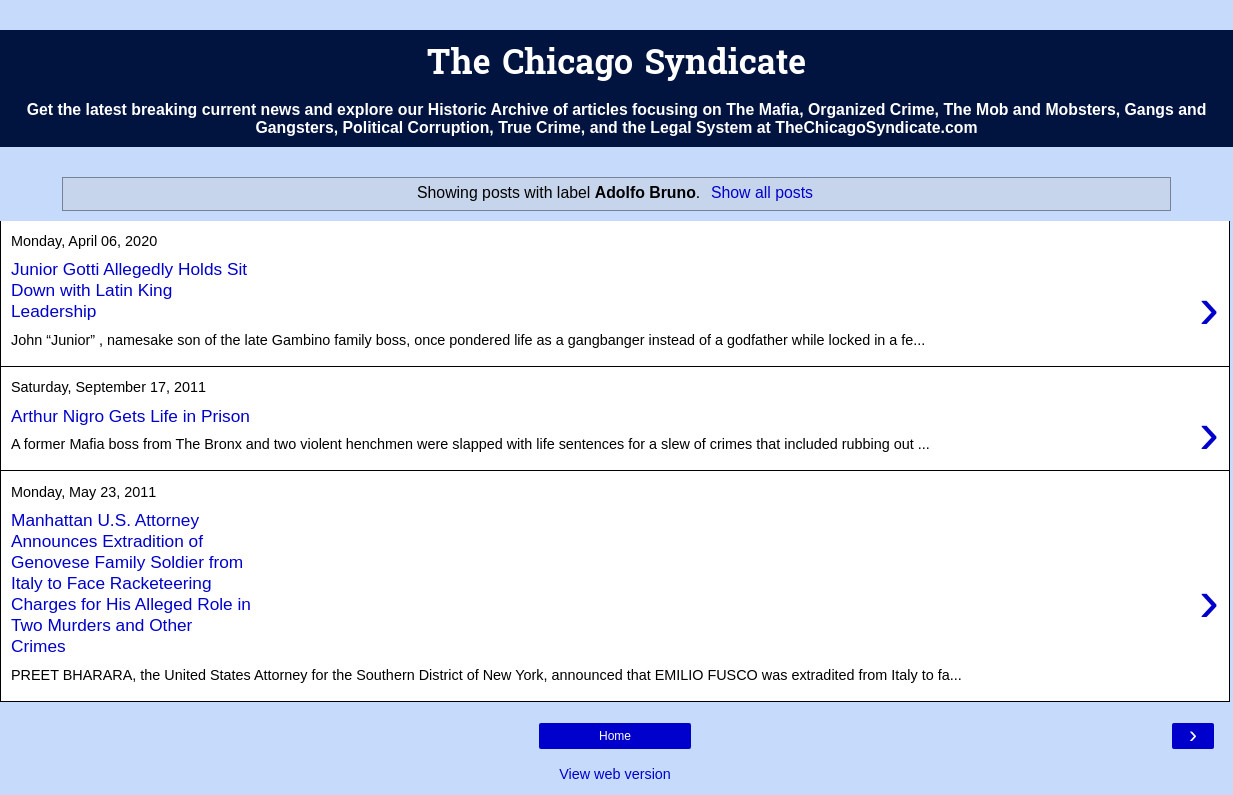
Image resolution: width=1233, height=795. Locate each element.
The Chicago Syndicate (616, 65)
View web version (615, 774)
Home (615, 736)
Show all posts (762, 192)
